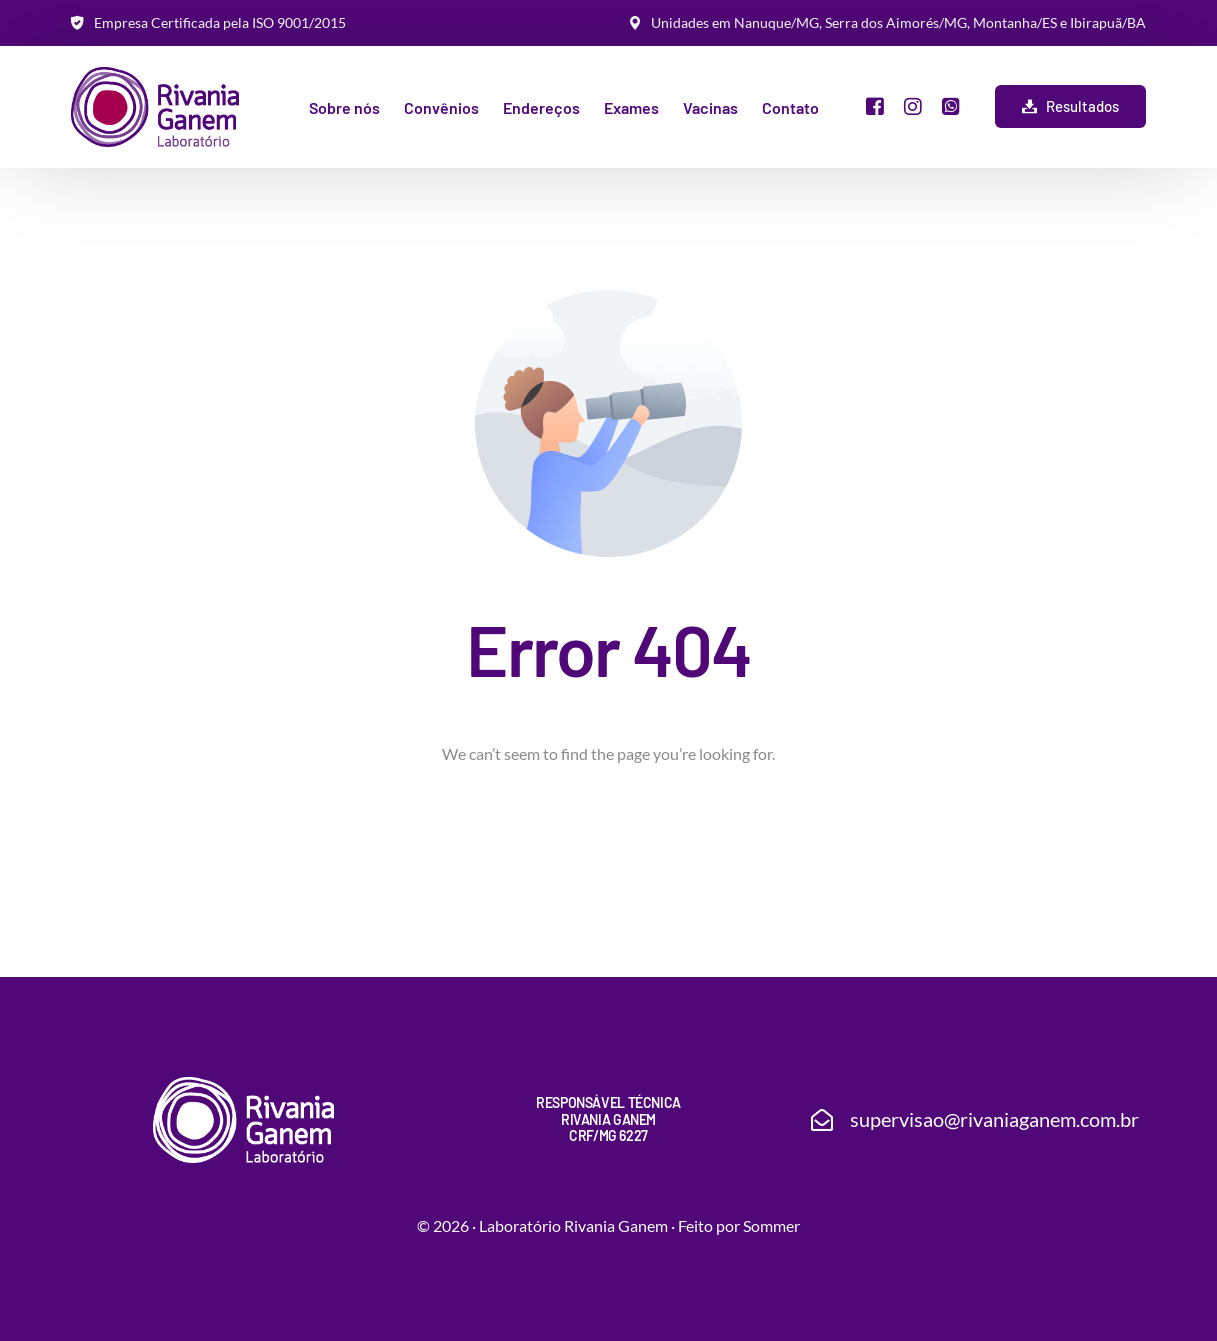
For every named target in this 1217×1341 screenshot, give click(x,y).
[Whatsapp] (951, 104)
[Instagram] (913, 104)
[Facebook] (875, 104)
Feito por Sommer (739, 1225)
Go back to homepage (608, 839)
